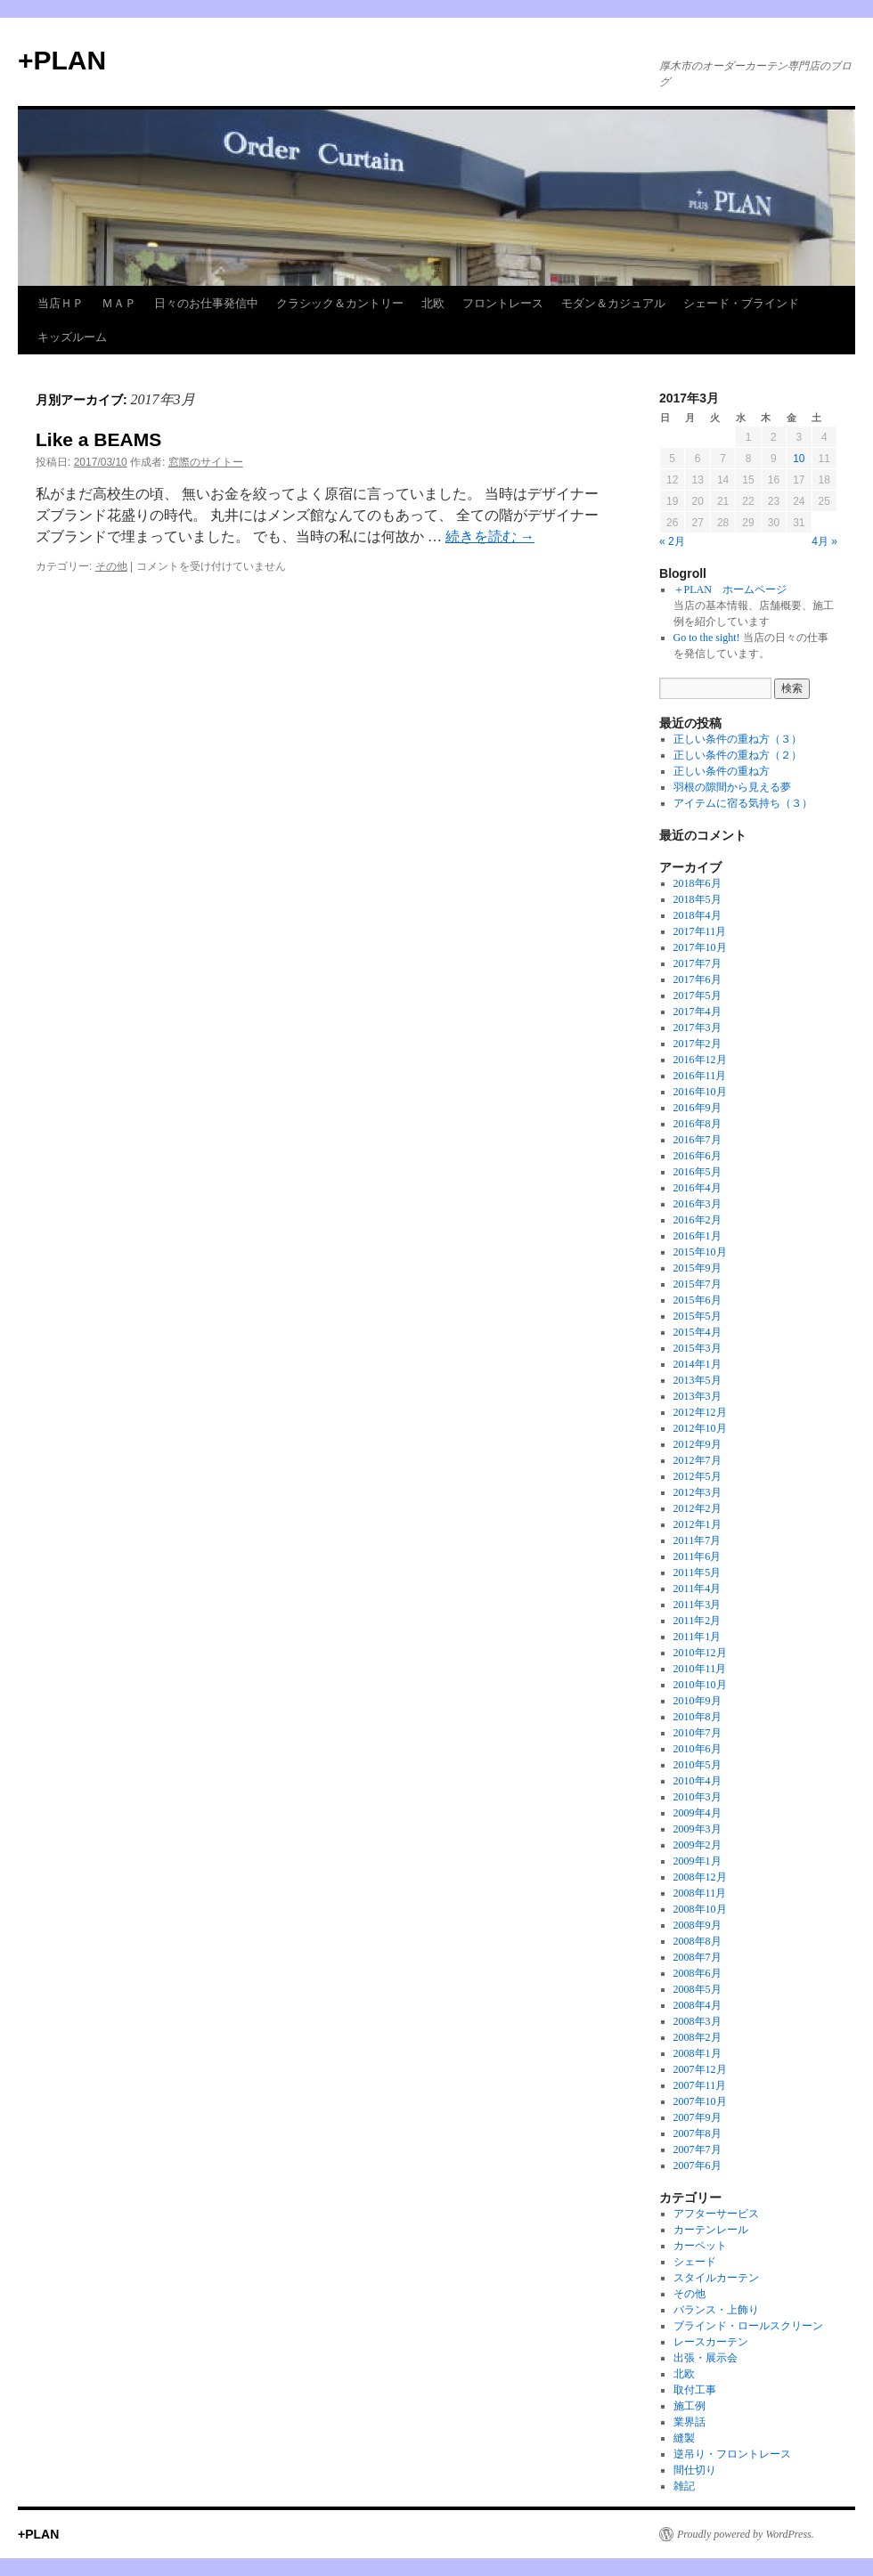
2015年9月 (697, 1268)
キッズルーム (72, 337)
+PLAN (62, 60)
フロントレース (502, 303)
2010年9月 (697, 1700)
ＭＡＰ (119, 303)
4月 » (824, 541)
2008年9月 (697, 1925)
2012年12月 (700, 1412)
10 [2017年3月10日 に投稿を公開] (798, 458)
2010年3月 (697, 1797)
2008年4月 (697, 2005)
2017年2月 (697, 1043)
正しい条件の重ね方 (721, 771)
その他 (111, 566)
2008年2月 (697, 2037)
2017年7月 (697, 963)
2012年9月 (697, 1444)
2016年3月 (697, 1204)
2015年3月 (697, 1348)
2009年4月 (697, 1813)
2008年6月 (697, 1973)
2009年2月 (697, 1845)
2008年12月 (700, 1877)
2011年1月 (697, 1636)
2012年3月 (697, 1492)
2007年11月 (700, 2085)
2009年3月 (697, 1829)
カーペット (700, 2245)
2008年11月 (700, 1893)
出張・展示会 (705, 2358)
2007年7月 (697, 2149)
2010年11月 (700, 1668)
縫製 (684, 2438)
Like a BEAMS (98, 439)
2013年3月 (697, 1396)
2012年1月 (697, 1524)
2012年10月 (700, 1428)
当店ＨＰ (60, 303)
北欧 (433, 303)
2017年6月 (697, 979)
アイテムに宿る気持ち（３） (742, 803)
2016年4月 (697, 1188)
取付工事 (694, 2390)
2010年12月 (700, 1652)
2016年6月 (697, 1156)
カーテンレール (710, 2229)
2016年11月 (700, 1075)
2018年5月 (697, 899)
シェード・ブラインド (741, 303)
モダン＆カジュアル (613, 303)
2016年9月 (697, 1107)
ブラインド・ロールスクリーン (748, 2326)
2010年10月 (700, 1684)
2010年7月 (697, 1733)
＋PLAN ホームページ (730, 589)
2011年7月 (697, 1540)
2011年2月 (697, 1620)
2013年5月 (697, 1380)
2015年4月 (697, 1332)
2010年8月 (697, 1717)
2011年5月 (697, 1572)
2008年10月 (700, 1909)
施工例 (689, 2406)
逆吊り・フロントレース (732, 2454)
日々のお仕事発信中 (206, 303)
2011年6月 (697, 1556)
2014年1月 (697, 1364)
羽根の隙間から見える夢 (732, 787)
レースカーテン (710, 2342)
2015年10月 (700, 1252)
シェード (694, 2261)
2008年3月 (697, 2021)
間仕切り (694, 2470)
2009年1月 (697, 1861)
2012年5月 (697, 1476)
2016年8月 (697, 1123)
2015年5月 (697, 1316)
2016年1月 (697, 1236)
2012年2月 (697, 1508)
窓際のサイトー (205, 462)
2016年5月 (697, 1172)
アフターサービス (716, 2213)
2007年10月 (700, 2101)
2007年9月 (697, 2117)
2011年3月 (697, 1604)
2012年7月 (697, 1460)
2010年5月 (697, 1765)
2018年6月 (697, 883)
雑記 (684, 2486)
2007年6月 (697, 2165)
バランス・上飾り (716, 2310)
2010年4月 (697, 1781)
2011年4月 (697, 1588)
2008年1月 (697, 2053)
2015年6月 (697, 1300)
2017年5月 (697, 995)
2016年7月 (697, 1140)
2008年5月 (697, 1989)
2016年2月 (697, 1220)
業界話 (689, 2422)
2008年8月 (697, 1941)
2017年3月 (697, 1027)
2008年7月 (697, 1957)
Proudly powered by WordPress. (745, 2534)
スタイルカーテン (716, 2277)
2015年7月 (697, 1284)
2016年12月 (700, 1059)
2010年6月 (697, 1749)
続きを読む (489, 536)
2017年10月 (700, 947)
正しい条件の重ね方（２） (737, 755)
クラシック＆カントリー (340, 303)
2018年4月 (697, 915)
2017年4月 (697, 1011)
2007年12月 (700, 2069)
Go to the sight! (706, 637)
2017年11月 (700, 931)
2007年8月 (697, 2133)
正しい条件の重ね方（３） (737, 739)
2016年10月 (700, 1091)
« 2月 (672, 541)
